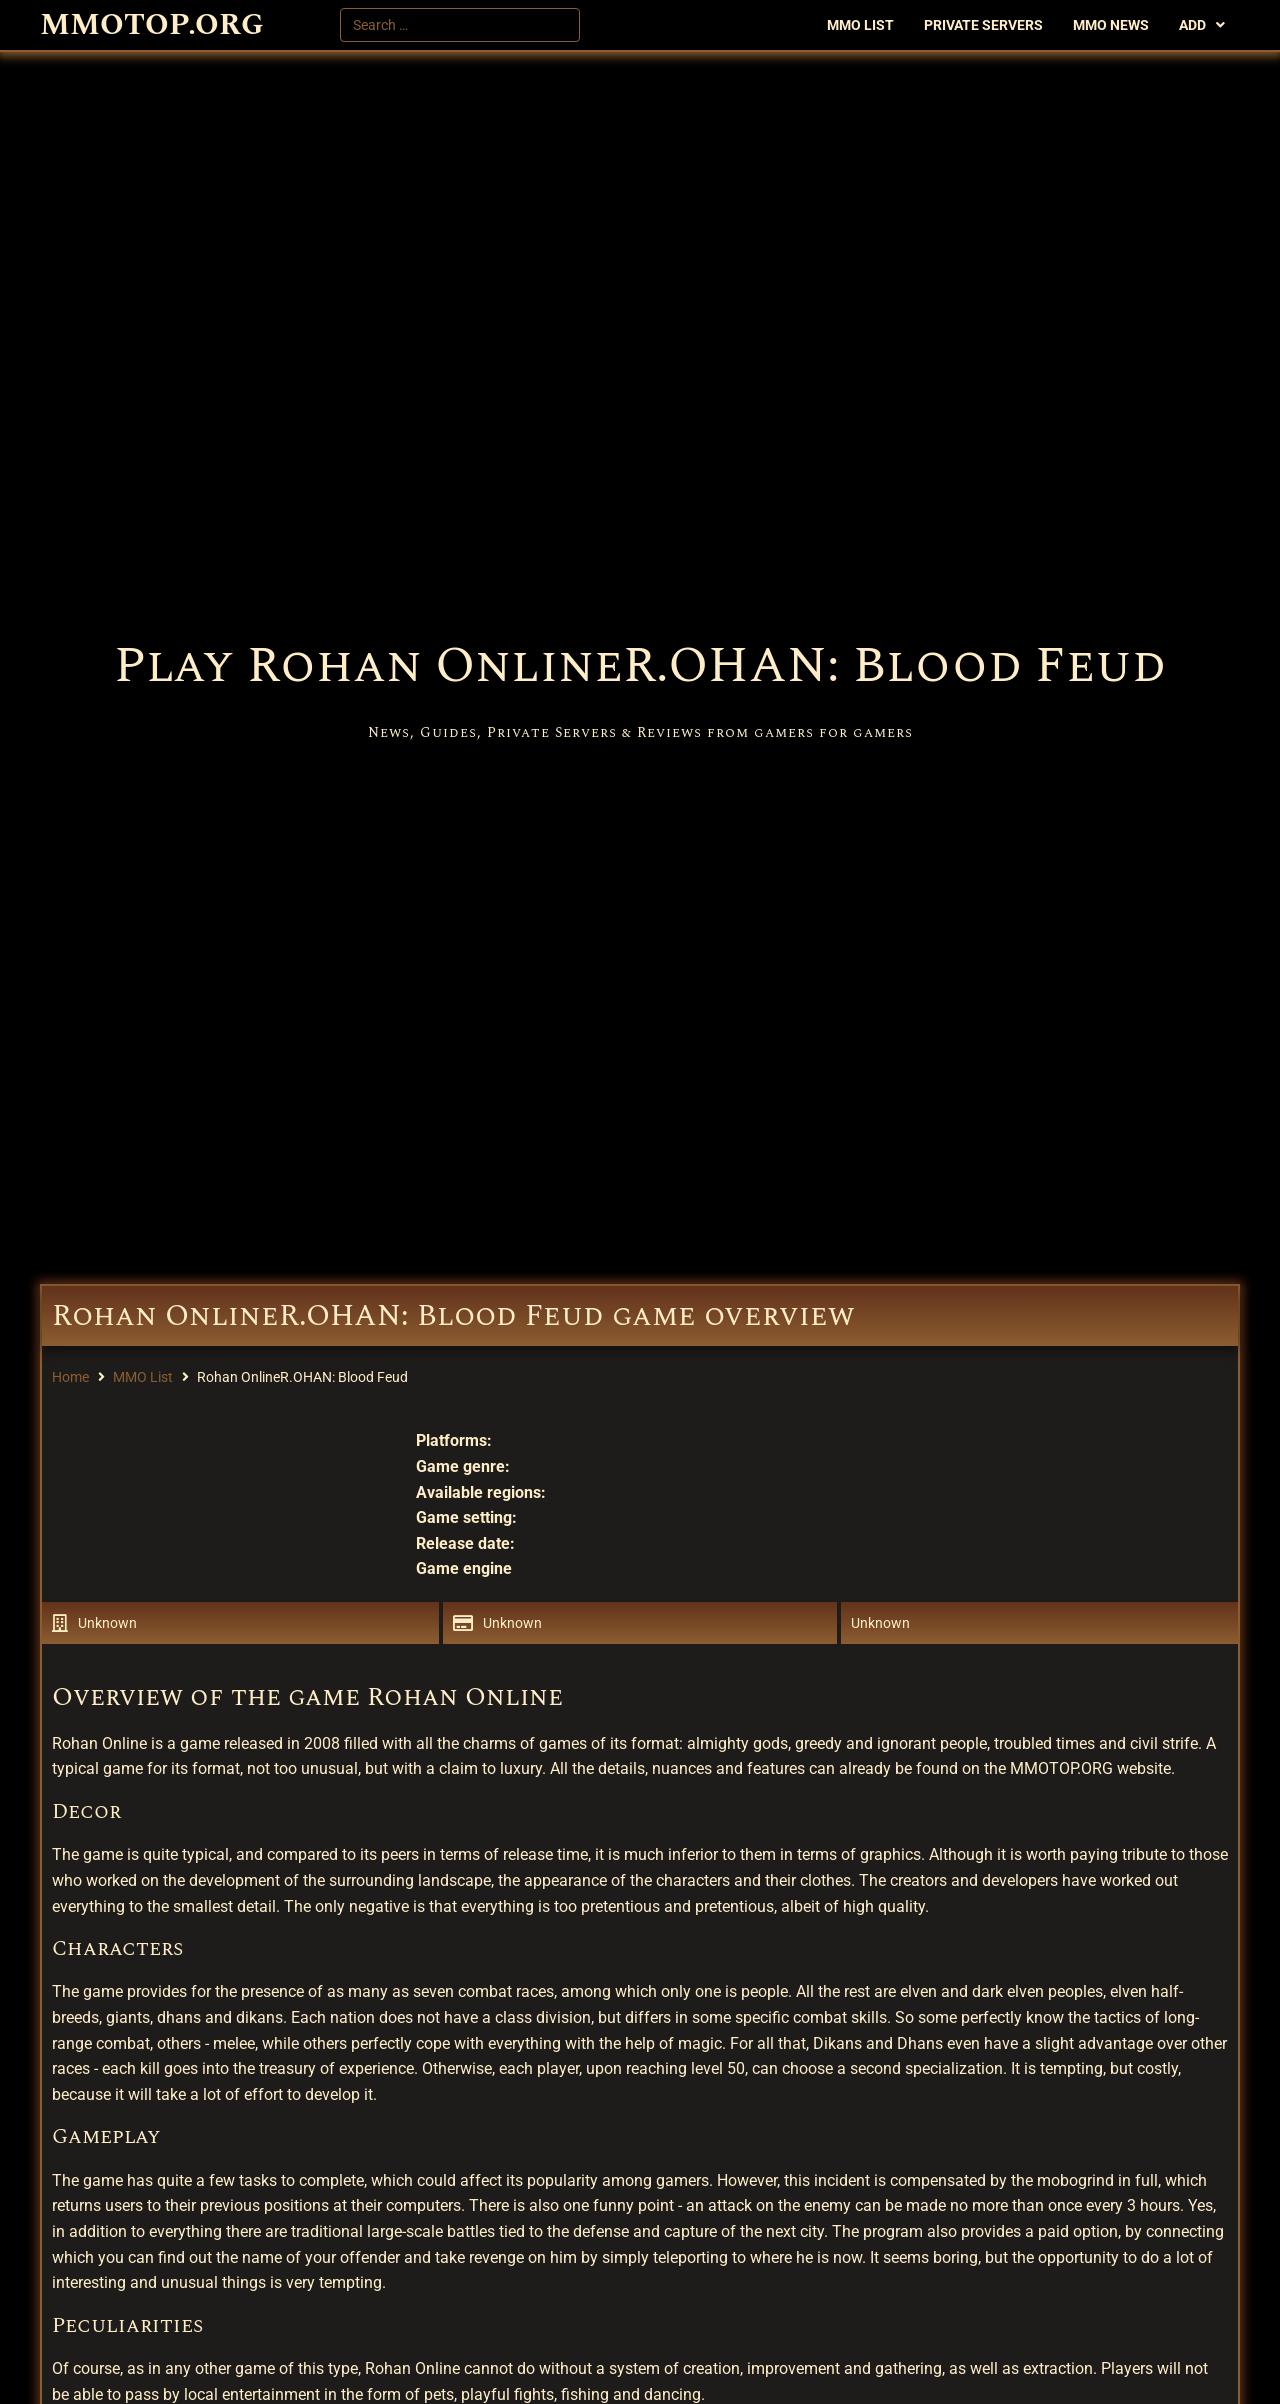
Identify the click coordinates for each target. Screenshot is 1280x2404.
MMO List (143, 1377)
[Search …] (460, 25)
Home (70, 1377)
